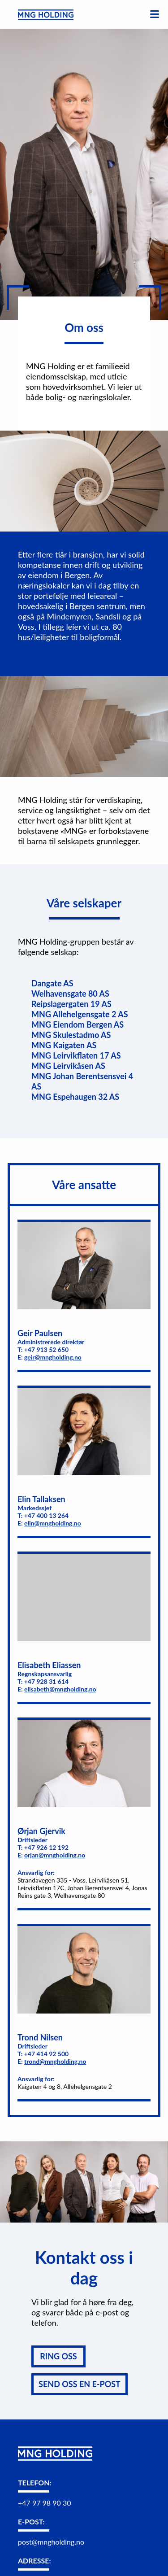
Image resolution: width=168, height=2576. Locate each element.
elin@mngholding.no (52, 1523)
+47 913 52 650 (46, 1349)
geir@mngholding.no (53, 1357)
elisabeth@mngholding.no (60, 1689)
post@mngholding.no (51, 2541)
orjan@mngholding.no (54, 1855)
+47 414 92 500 (46, 2053)
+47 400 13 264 (46, 1515)
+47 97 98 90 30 (44, 2502)
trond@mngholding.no (55, 2061)
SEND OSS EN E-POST (80, 2384)
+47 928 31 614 (46, 1681)
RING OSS (58, 2356)
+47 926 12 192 (46, 1847)
